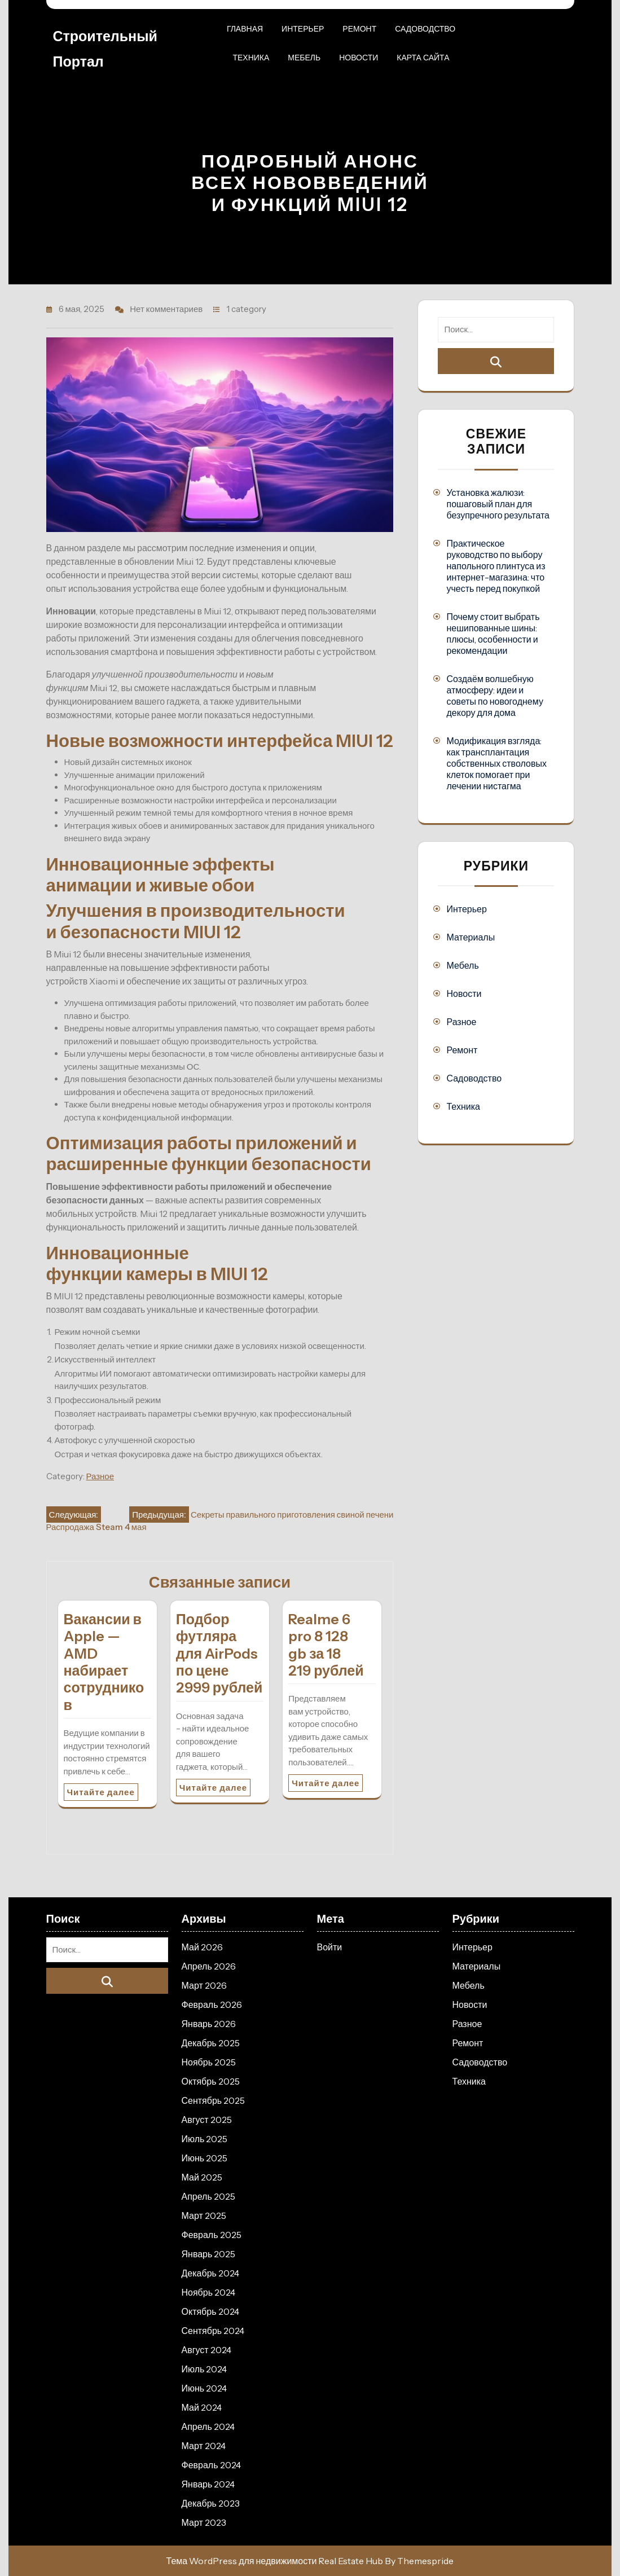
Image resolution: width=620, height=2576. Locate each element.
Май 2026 (202, 1947)
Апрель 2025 (208, 2196)
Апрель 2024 (208, 2426)
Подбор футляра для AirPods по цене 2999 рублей (219, 1653)
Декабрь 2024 (210, 2273)
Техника (250, 57)
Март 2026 (204, 1985)
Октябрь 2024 (210, 2311)
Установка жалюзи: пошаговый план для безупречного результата (497, 504)
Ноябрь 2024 (209, 2292)
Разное (100, 1476)
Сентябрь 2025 (213, 2100)
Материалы (470, 937)
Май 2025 (202, 2177)
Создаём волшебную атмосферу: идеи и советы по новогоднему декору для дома (494, 695)
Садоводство (425, 29)
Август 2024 (206, 2349)
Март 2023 (204, 2522)
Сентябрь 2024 (213, 2330)
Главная (245, 29)
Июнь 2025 (205, 2158)
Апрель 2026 (209, 1966)
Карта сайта (423, 57)
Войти (329, 1947)
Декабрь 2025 (211, 2043)
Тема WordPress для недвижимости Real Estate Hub (275, 2560)
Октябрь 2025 (211, 2081)
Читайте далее (101, 1792)
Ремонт (359, 29)
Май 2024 (202, 2407)
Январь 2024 (208, 2484)
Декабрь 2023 (211, 2503)
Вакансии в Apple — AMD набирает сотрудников (104, 1662)
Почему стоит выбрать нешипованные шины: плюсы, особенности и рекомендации (492, 633)
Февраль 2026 (212, 2004)
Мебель (304, 57)
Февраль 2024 (211, 2465)
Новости (358, 57)
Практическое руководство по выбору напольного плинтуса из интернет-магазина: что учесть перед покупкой (495, 566)
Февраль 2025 (211, 2234)
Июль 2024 (204, 2369)
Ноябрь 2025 (209, 2062)
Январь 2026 (209, 2023)
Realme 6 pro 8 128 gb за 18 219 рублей (326, 1645)
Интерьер (303, 29)
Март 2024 (204, 2445)
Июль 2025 (205, 2138)
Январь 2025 (209, 2254)
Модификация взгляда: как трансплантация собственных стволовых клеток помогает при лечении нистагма (496, 763)
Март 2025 (204, 2215)
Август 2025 (207, 2119)
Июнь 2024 (204, 2388)
